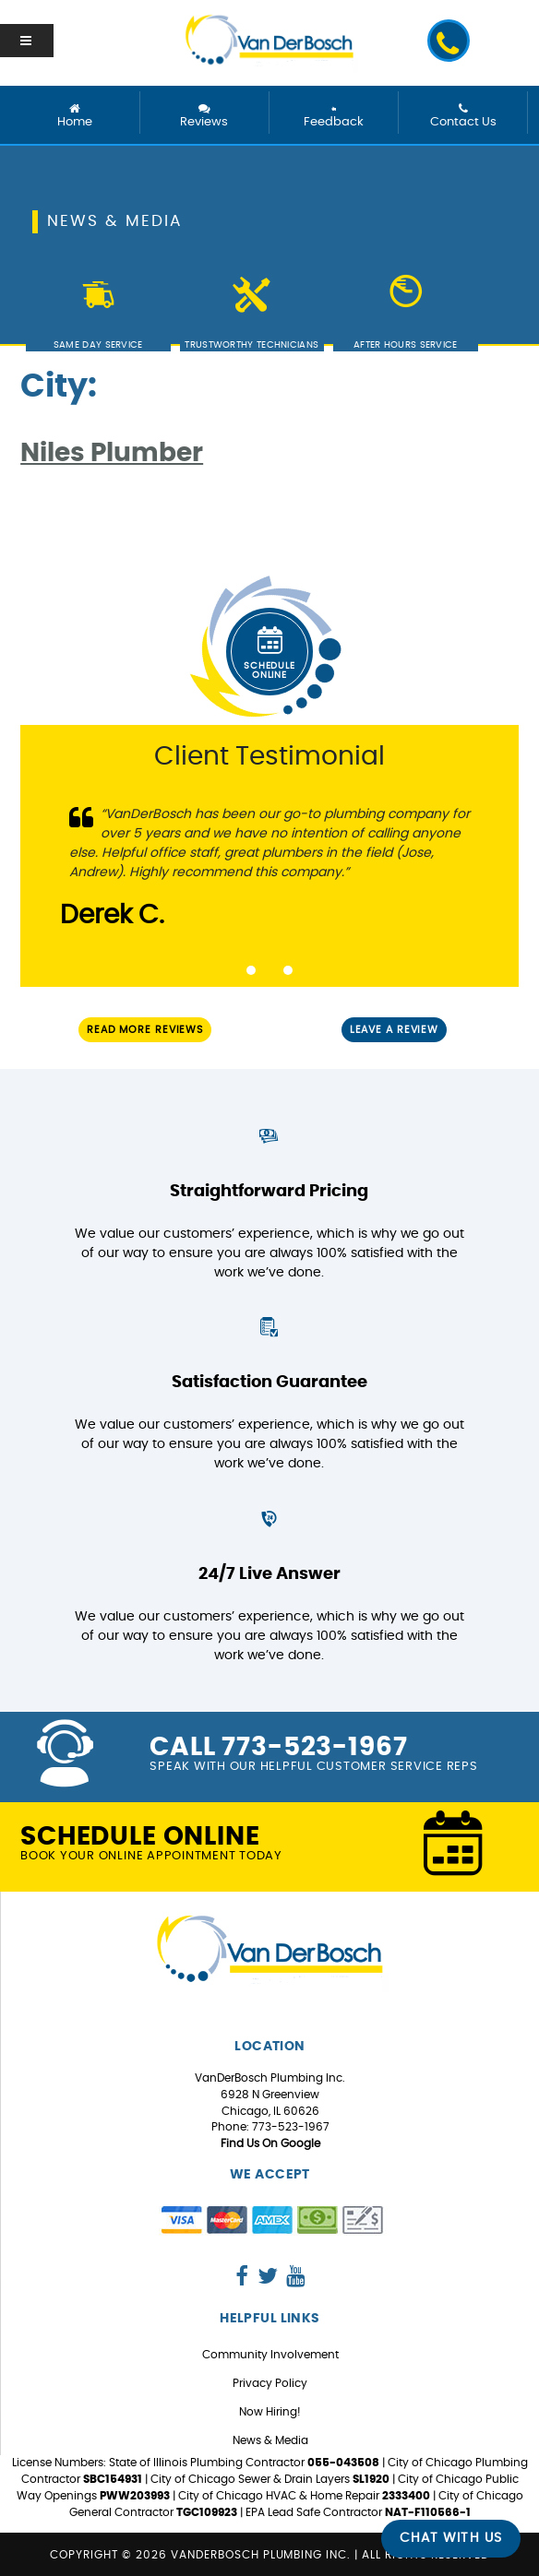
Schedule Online (269, 649)
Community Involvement (270, 2354)
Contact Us (463, 116)
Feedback (333, 116)
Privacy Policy (270, 2383)
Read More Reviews (145, 1030)
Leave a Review (394, 1030)
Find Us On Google (270, 2143)
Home (75, 116)
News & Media (270, 2440)
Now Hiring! (270, 2411)
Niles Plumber (111, 454)
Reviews (204, 116)
